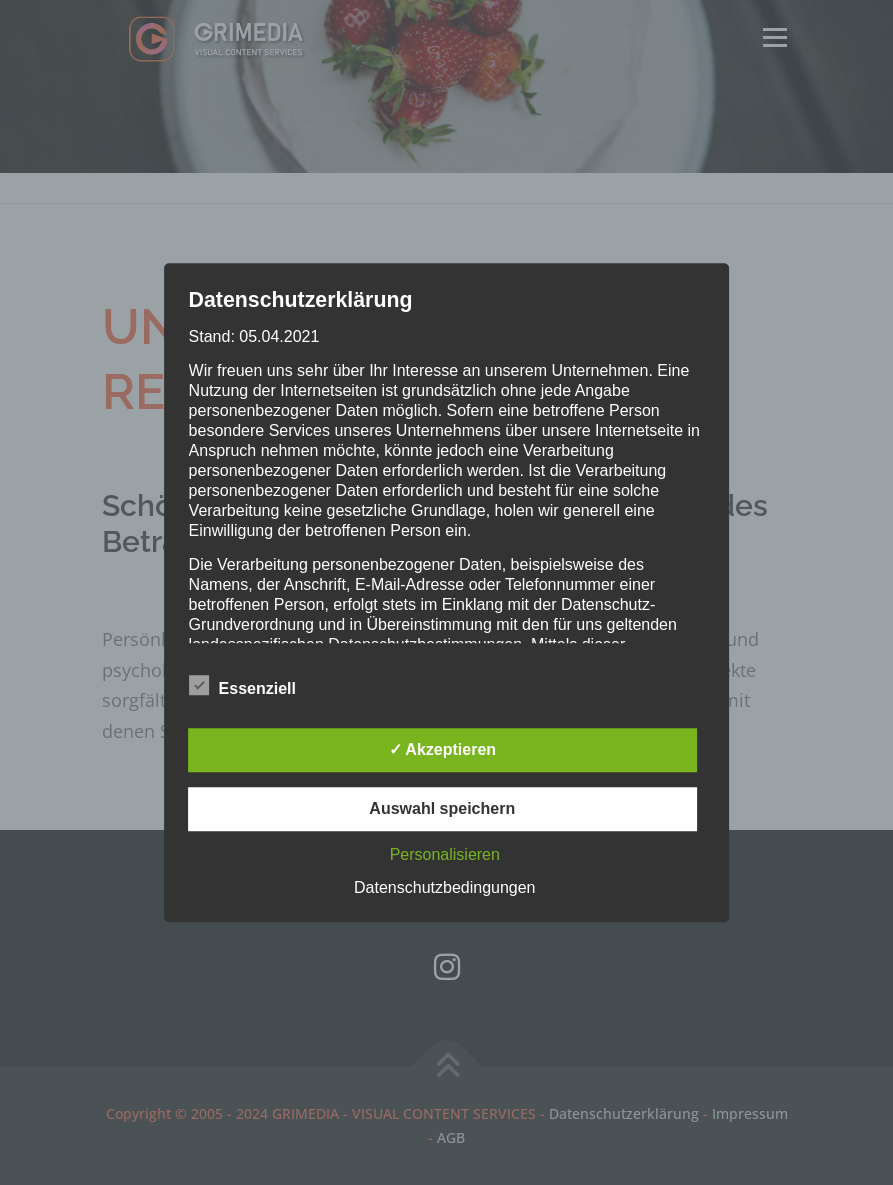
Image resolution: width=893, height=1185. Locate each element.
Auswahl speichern (442, 808)
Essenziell (242, 685)
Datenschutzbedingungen (444, 887)
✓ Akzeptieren (443, 749)
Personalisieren (445, 854)
